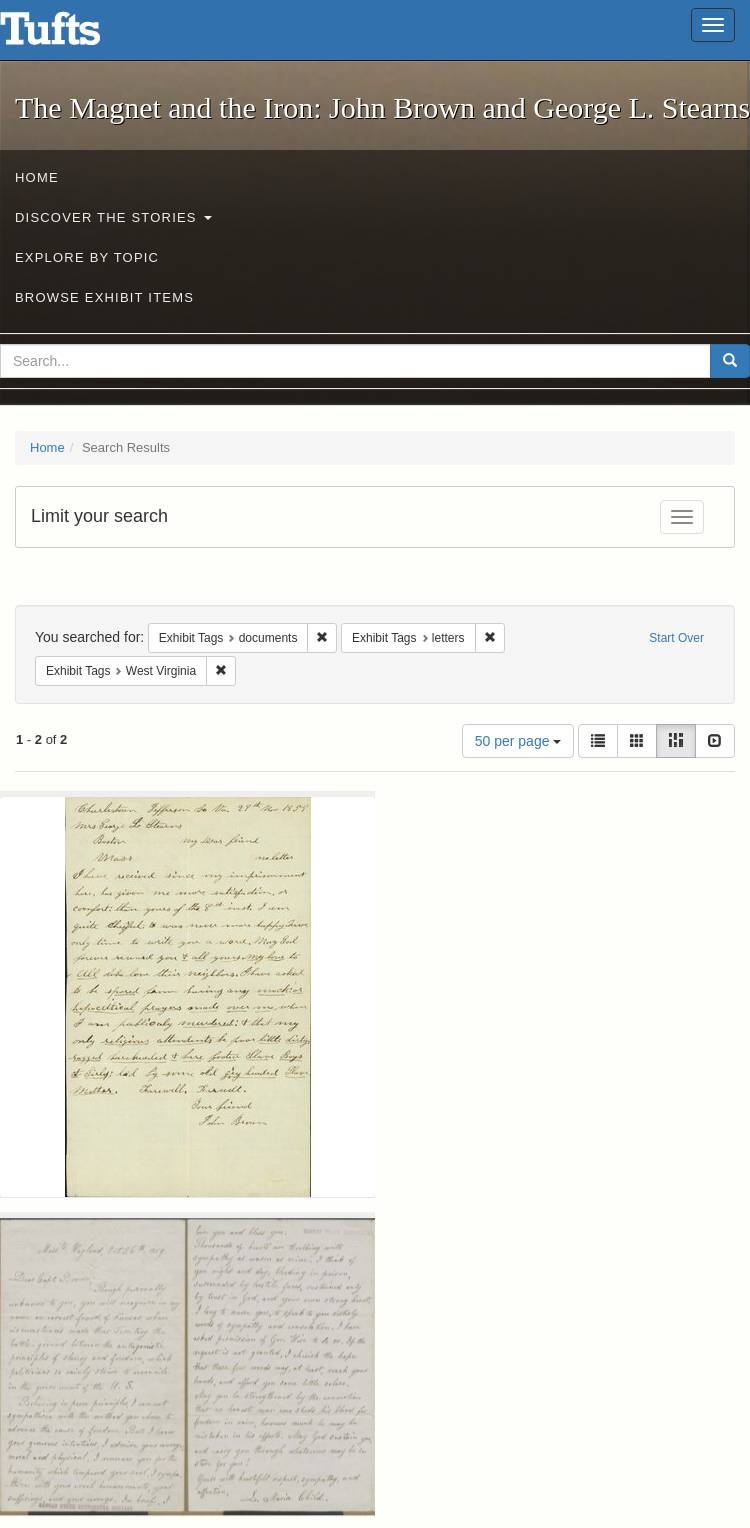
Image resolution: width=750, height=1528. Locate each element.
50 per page (518, 741)
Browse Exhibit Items (104, 297)
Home (37, 177)
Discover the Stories (113, 217)
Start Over (676, 638)
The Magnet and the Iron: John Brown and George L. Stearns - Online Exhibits (75, 35)
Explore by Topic (87, 257)
